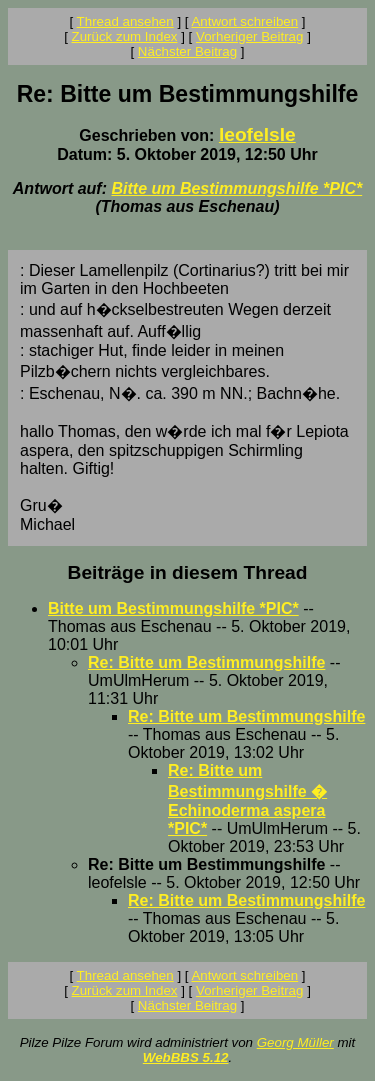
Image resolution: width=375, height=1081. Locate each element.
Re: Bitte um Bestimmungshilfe (206, 662)
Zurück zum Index (125, 36)
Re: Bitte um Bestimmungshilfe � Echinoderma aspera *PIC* (247, 799)
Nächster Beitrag (187, 51)
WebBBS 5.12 (186, 1057)
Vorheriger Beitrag (249, 36)
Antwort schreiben (244, 21)
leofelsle (257, 134)
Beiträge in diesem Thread (188, 572)
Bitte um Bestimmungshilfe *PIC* (236, 188)
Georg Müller (295, 1042)
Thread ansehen (125, 21)
